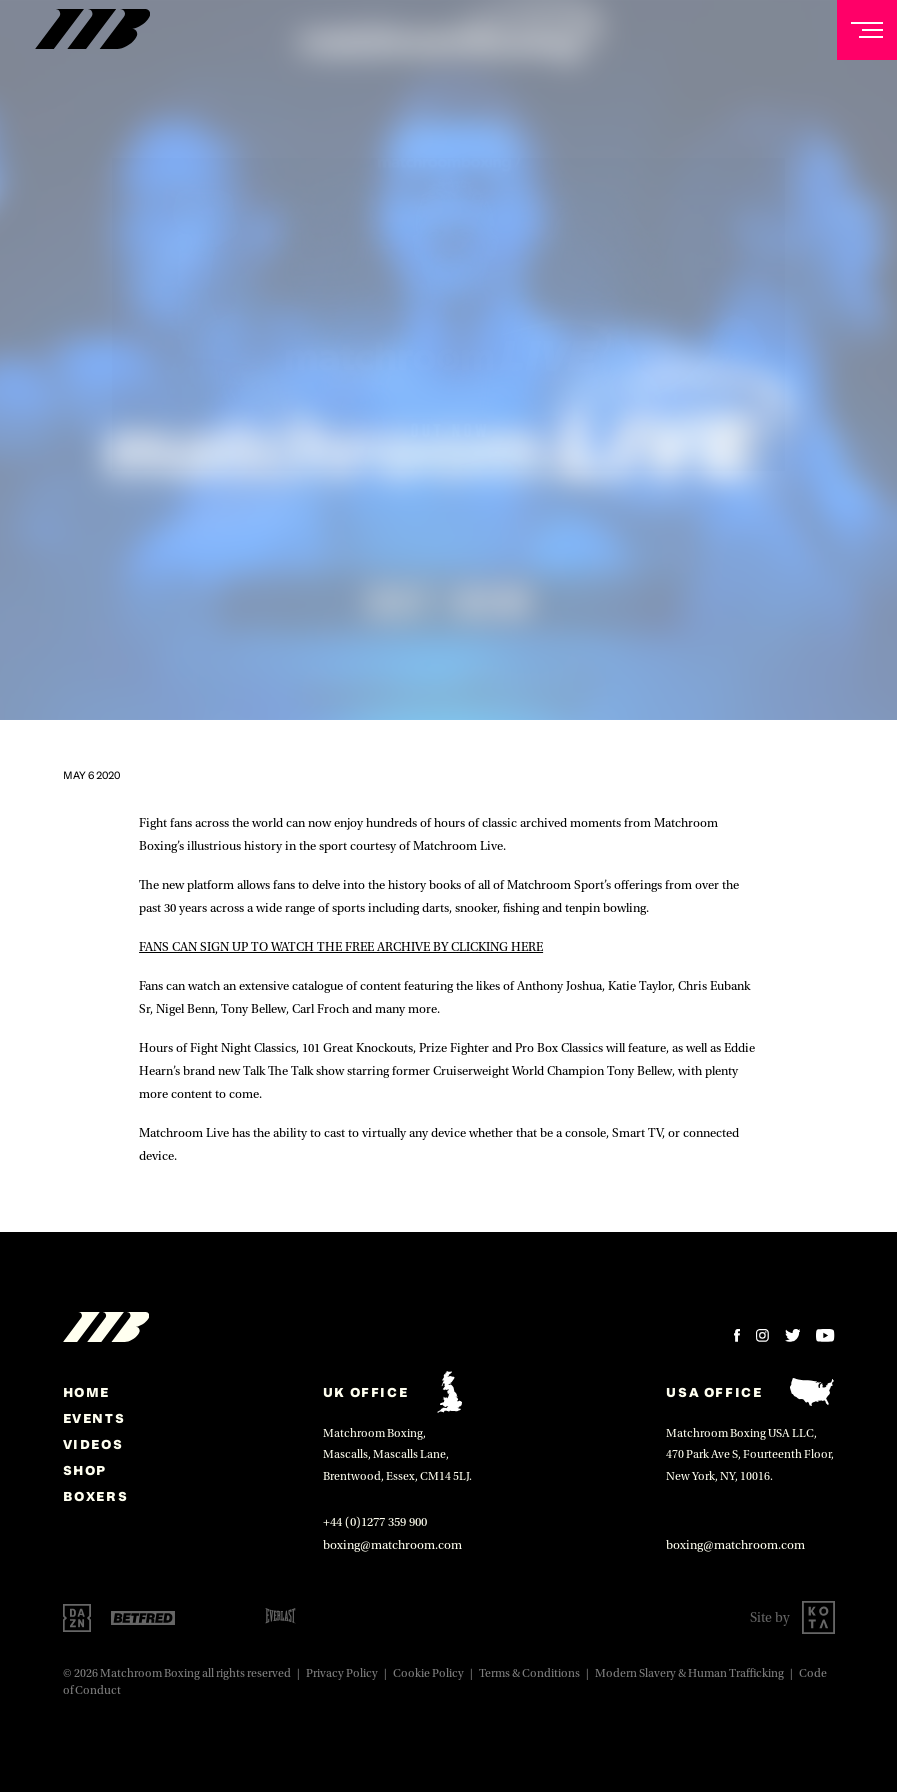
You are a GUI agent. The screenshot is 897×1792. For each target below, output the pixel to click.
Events (94, 1418)
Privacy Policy (342, 1673)
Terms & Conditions (529, 1673)
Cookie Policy (428, 1673)
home (86, 1392)
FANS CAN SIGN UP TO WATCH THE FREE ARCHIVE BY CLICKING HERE (341, 947)
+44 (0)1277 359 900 (375, 1522)
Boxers (96, 1496)
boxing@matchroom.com (392, 1545)
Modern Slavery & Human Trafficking (689, 1673)
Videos (93, 1444)
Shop (85, 1470)
